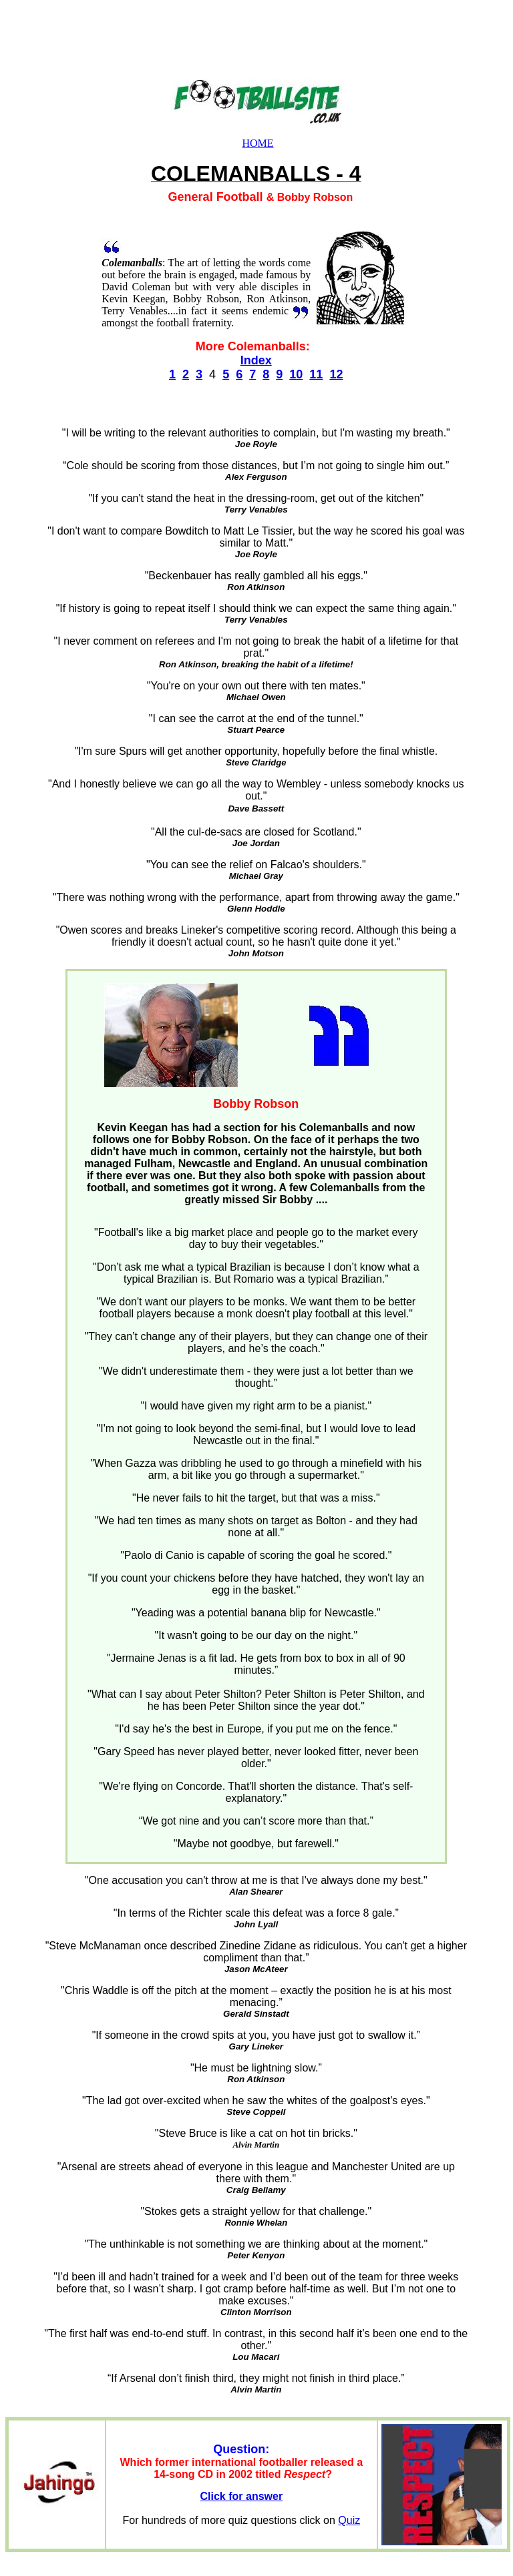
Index (256, 360)
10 (296, 374)
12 (336, 374)
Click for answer (241, 2496)
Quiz (349, 2520)
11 (316, 374)
